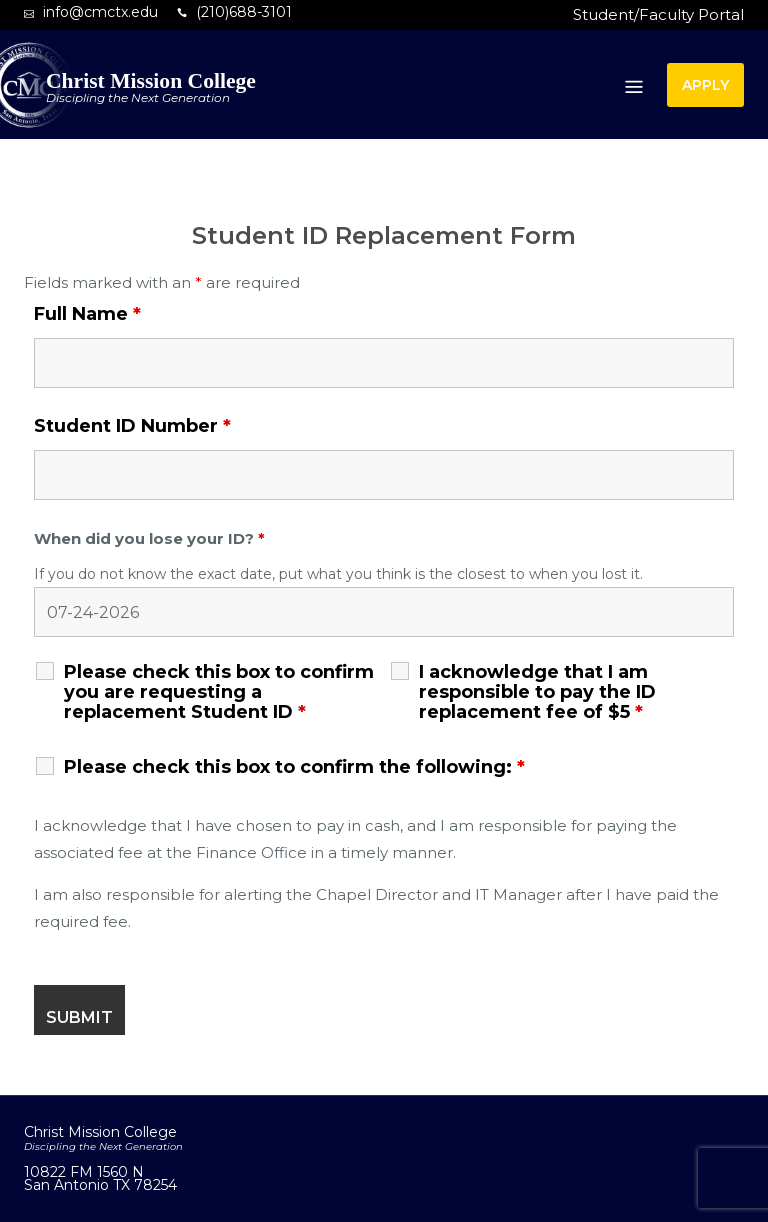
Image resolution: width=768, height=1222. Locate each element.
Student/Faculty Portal (658, 14)
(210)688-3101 (244, 12)
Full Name (87, 314)
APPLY (705, 85)
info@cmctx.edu (100, 12)
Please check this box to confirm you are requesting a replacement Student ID (219, 692)
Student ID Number (132, 426)
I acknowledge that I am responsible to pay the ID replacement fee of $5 (537, 692)
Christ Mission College (151, 81)
